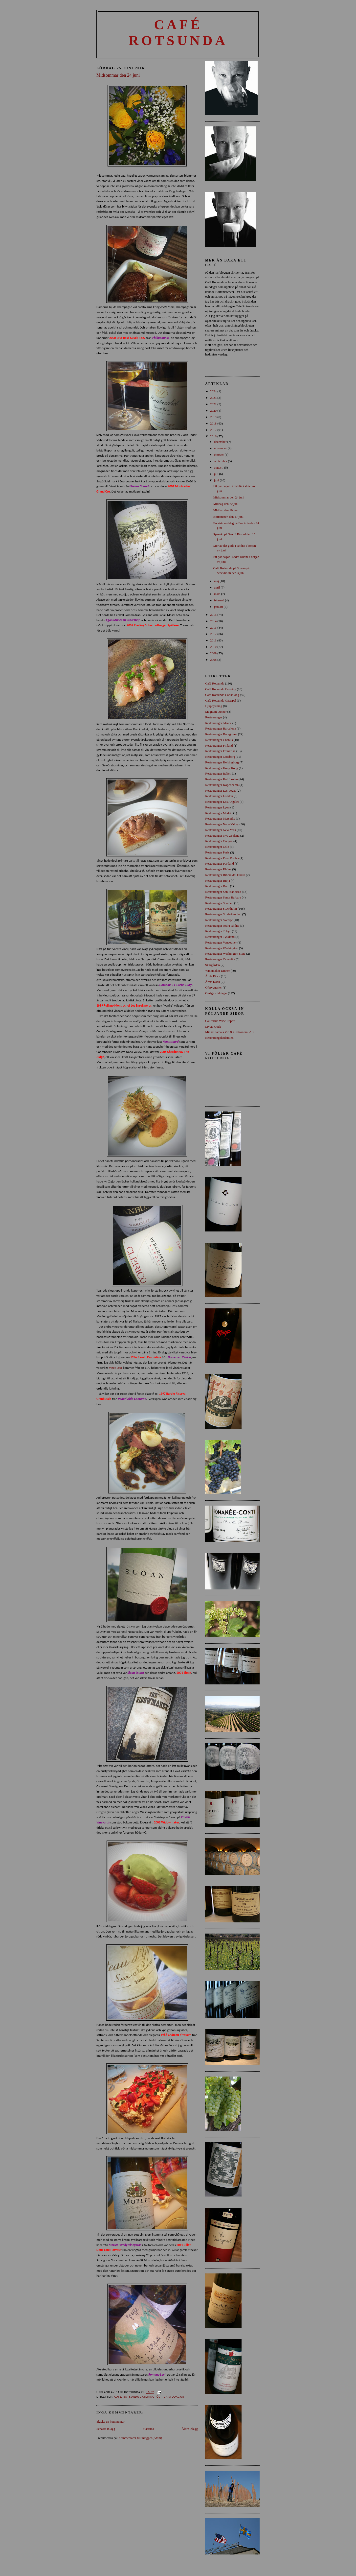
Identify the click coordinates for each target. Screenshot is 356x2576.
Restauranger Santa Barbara (223, 897)
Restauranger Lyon (217, 807)
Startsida (148, 2429)
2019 (213, 417)
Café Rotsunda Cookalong (222, 695)
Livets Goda (213, 1026)
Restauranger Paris (217, 852)
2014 (213, 621)
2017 (213, 430)
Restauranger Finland (219, 745)
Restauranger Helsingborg (222, 762)
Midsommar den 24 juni (228, 497)
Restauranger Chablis (219, 740)
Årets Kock (212, 982)
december (220, 442)
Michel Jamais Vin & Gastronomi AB (229, 1032)
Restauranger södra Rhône (222, 925)
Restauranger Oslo (217, 847)
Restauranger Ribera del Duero (225, 875)
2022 (213, 404)
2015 (213, 614)
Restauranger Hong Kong (221, 768)
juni (217, 480)
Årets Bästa (212, 976)
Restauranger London (219, 796)
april (217, 587)
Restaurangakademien (219, 1038)
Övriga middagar (170, 2396)
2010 (213, 647)
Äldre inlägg (190, 2429)
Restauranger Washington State (225, 953)
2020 (213, 410)
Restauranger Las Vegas (220, 790)
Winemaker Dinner (217, 970)
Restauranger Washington (221, 948)
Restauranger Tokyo (218, 931)
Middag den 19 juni (225, 510)
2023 (213, 398)
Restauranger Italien (218, 773)
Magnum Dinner (215, 711)
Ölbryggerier (213, 987)
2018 (213, 423)
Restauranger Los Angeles (222, 802)
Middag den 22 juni (225, 504)
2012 (213, 634)
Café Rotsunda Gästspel (220, 700)
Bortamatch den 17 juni (228, 517)
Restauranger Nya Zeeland (222, 835)
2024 (213, 391)
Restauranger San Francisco (223, 892)
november (221, 448)
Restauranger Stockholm (221, 908)
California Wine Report (220, 1021)
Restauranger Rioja (217, 880)
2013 (213, 627)
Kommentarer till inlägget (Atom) (140, 2438)
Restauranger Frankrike (220, 751)
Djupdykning (213, 706)
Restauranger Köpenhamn (222, 785)
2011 (213, 640)
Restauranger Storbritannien (223, 914)
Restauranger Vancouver (221, 942)
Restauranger (213, 717)
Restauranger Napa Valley (222, 824)
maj (217, 581)
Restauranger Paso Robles (222, 858)
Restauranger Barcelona (220, 728)
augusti (219, 467)
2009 (213, 653)
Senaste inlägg (105, 2429)
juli (216, 474)
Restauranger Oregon (219, 841)
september (221, 461)
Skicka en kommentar (110, 2421)
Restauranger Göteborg (220, 756)
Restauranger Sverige (219, 920)
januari (219, 607)
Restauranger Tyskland (220, 937)
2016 (213, 436)
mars (217, 594)
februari (219, 600)
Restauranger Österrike (220, 959)
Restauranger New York (220, 830)
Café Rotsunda (214, 683)
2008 (213, 660)
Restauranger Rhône (218, 869)
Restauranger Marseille (220, 818)
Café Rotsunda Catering (134, 2396)
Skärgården (212, 965)
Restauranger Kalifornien (221, 779)
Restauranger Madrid (218, 813)
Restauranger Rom (217, 886)
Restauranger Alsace (218, 723)
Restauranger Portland (219, 863)
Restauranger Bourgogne (221, 734)
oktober (219, 454)
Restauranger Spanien (219, 903)
